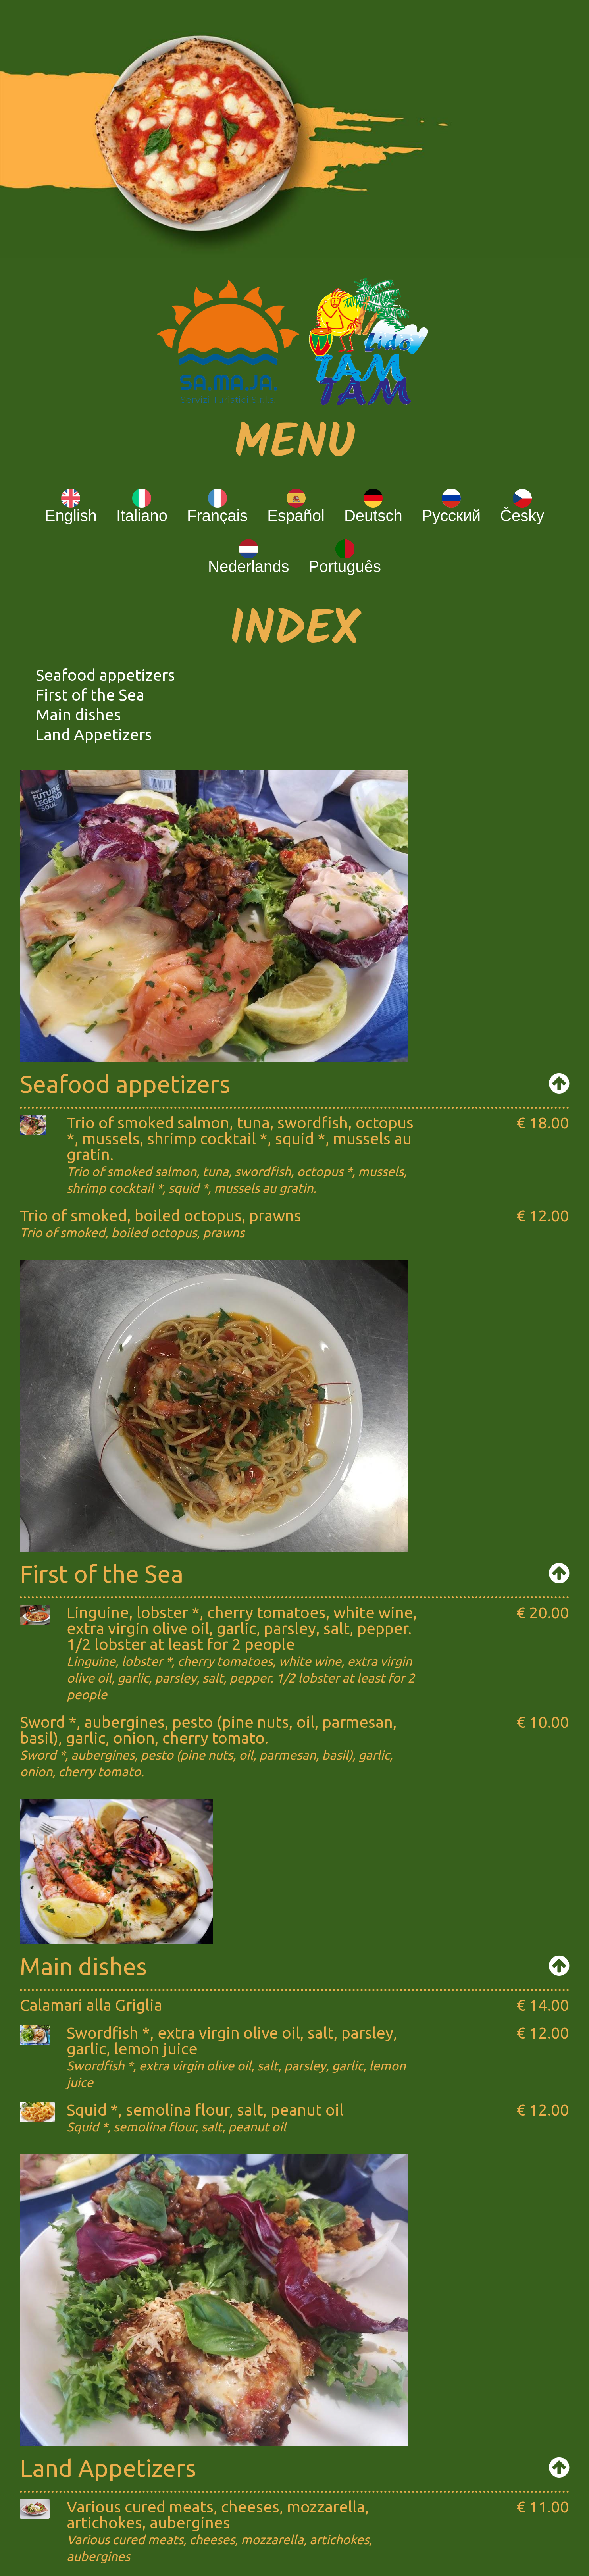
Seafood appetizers (105, 675)
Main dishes (78, 715)
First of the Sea (90, 695)
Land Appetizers (94, 734)
